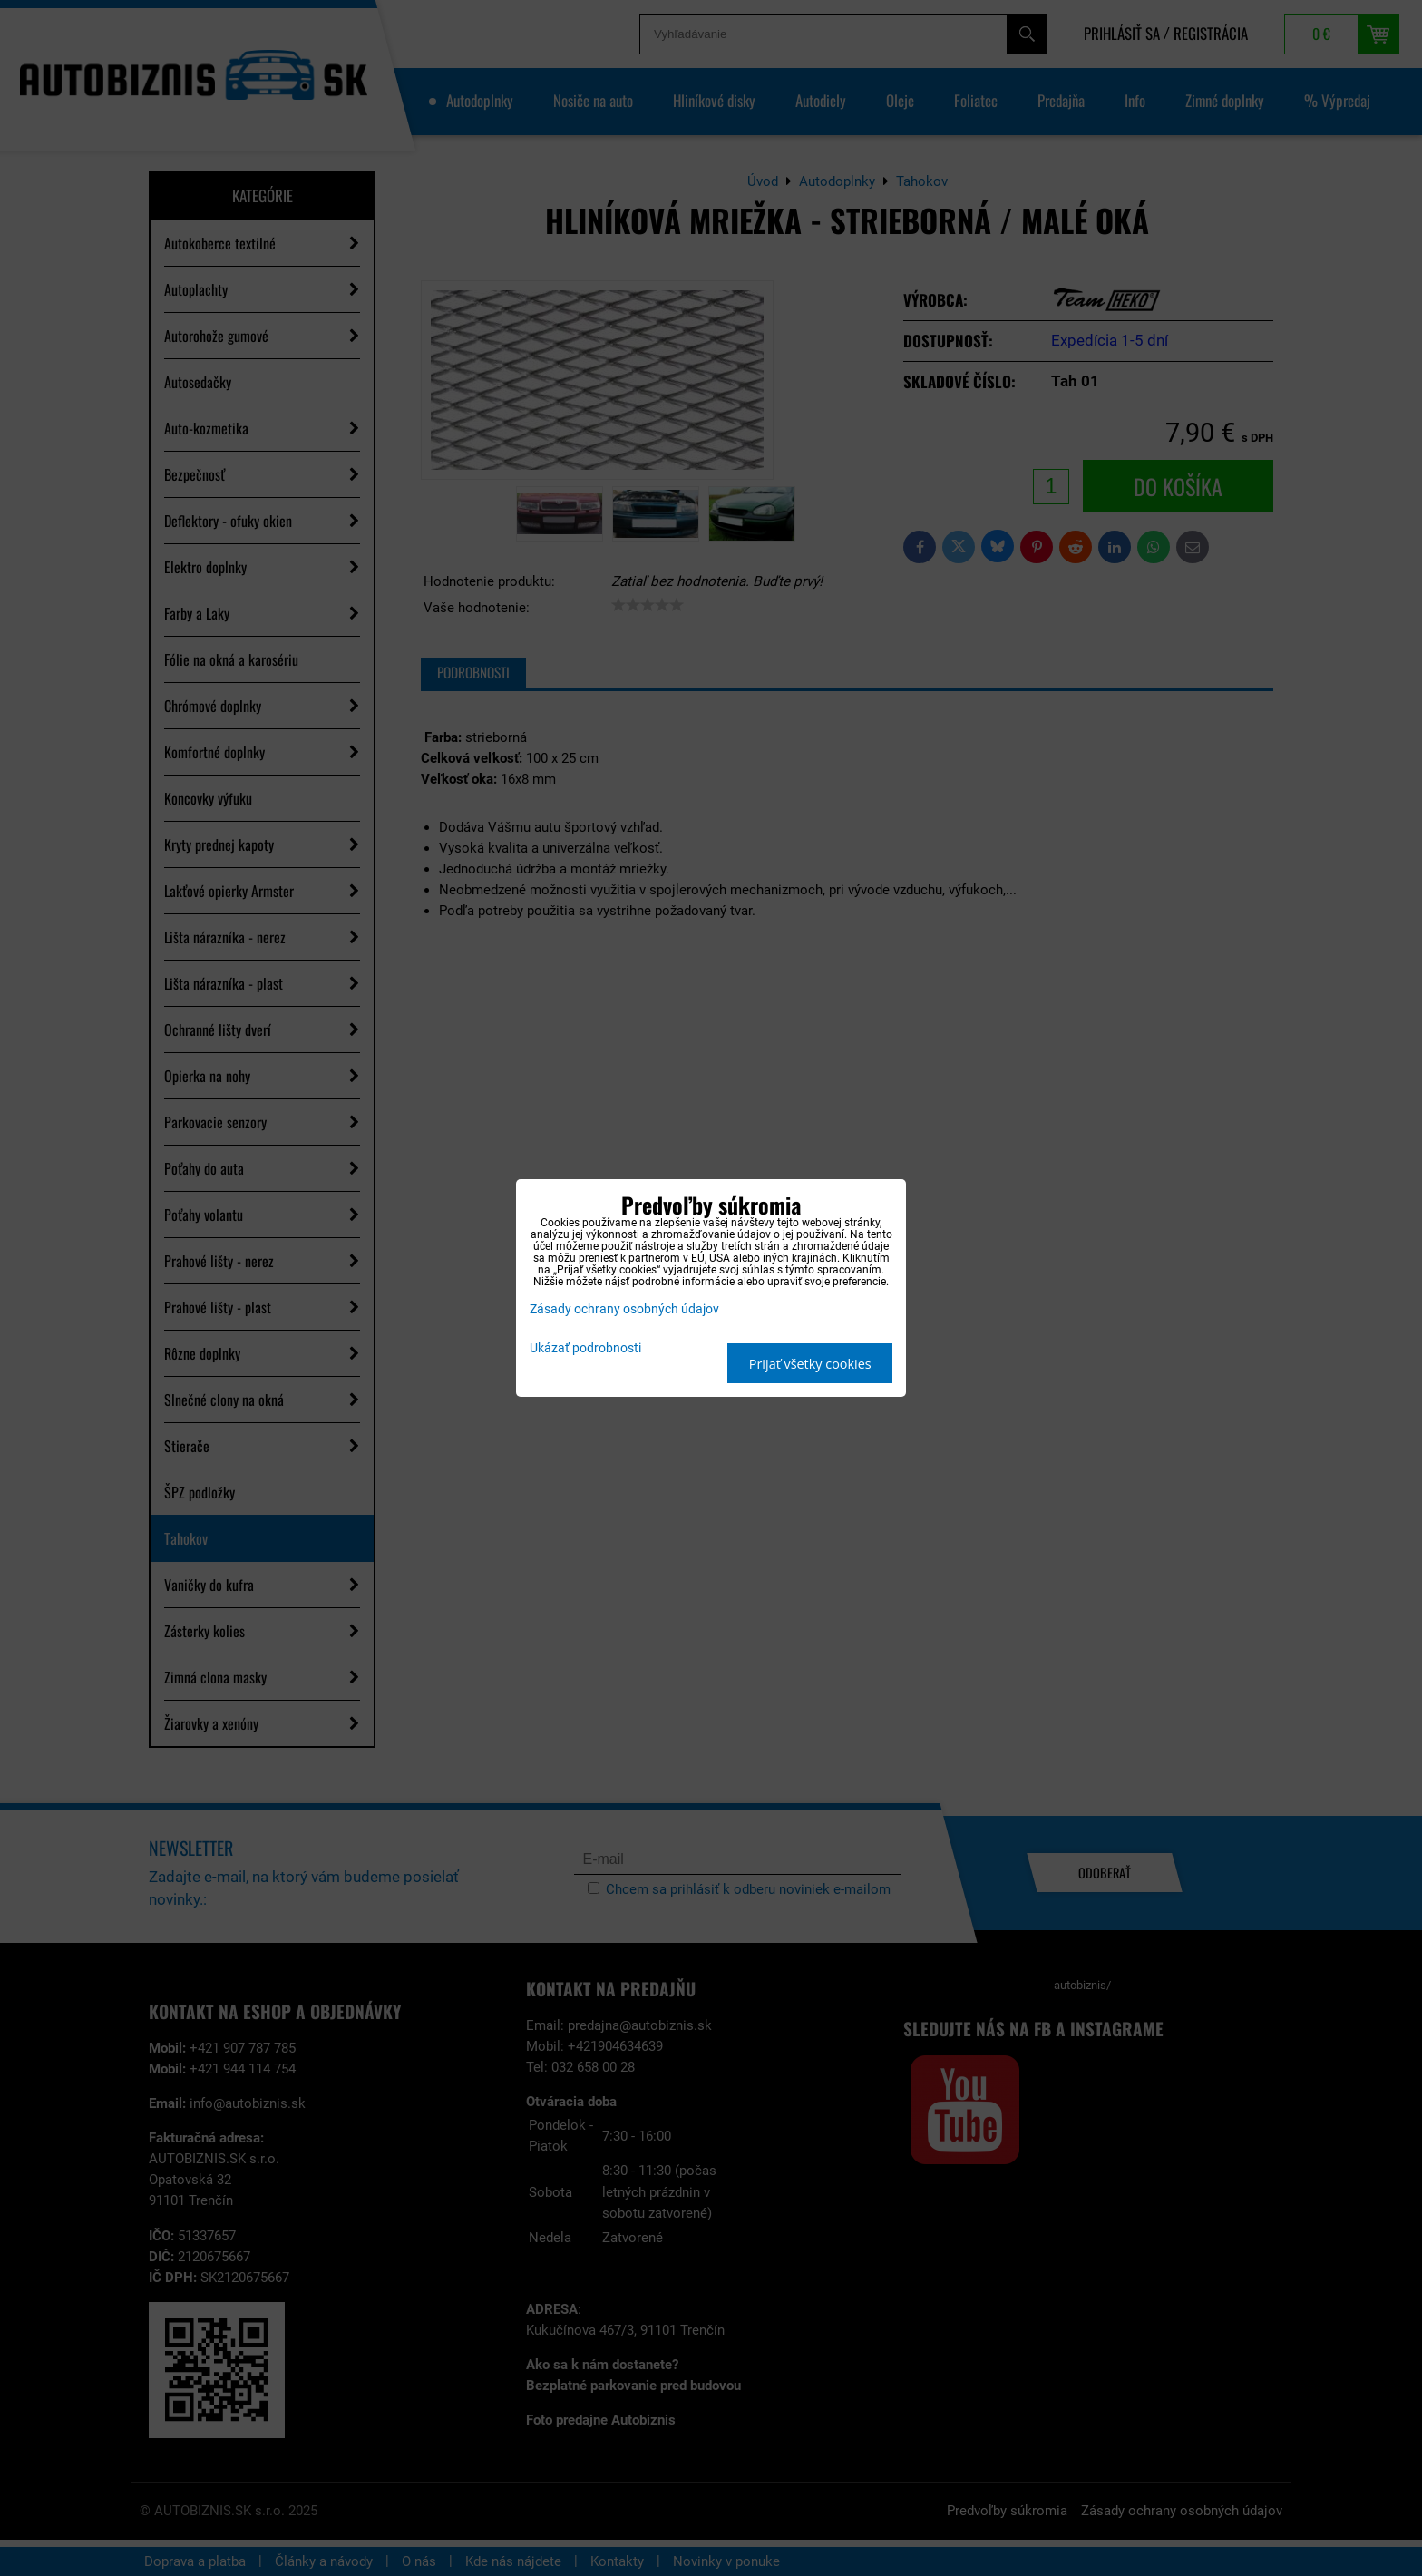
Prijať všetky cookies (810, 1363)
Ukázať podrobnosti (585, 1349)
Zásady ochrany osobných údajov (624, 1309)
